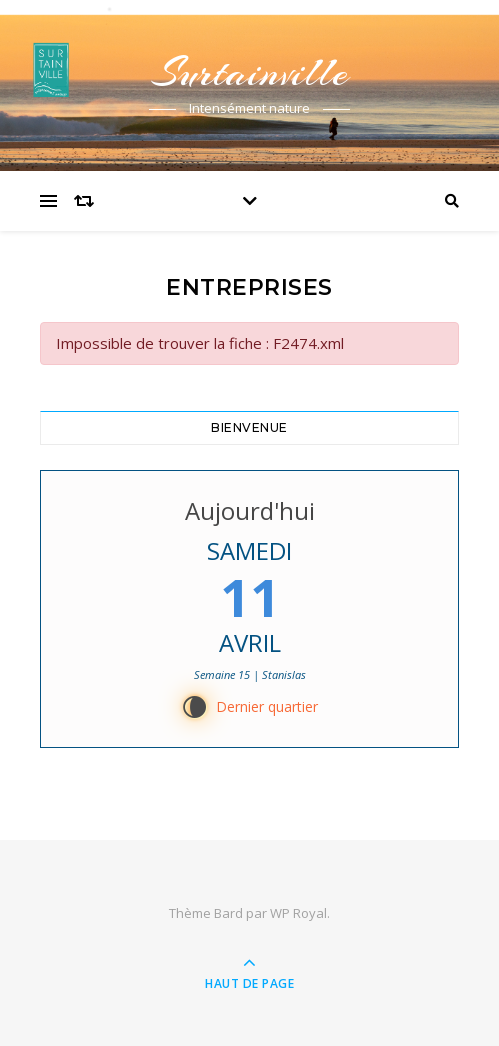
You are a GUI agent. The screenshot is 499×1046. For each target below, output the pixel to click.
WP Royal (298, 913)
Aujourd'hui (250, 510)
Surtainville (250, 72)
